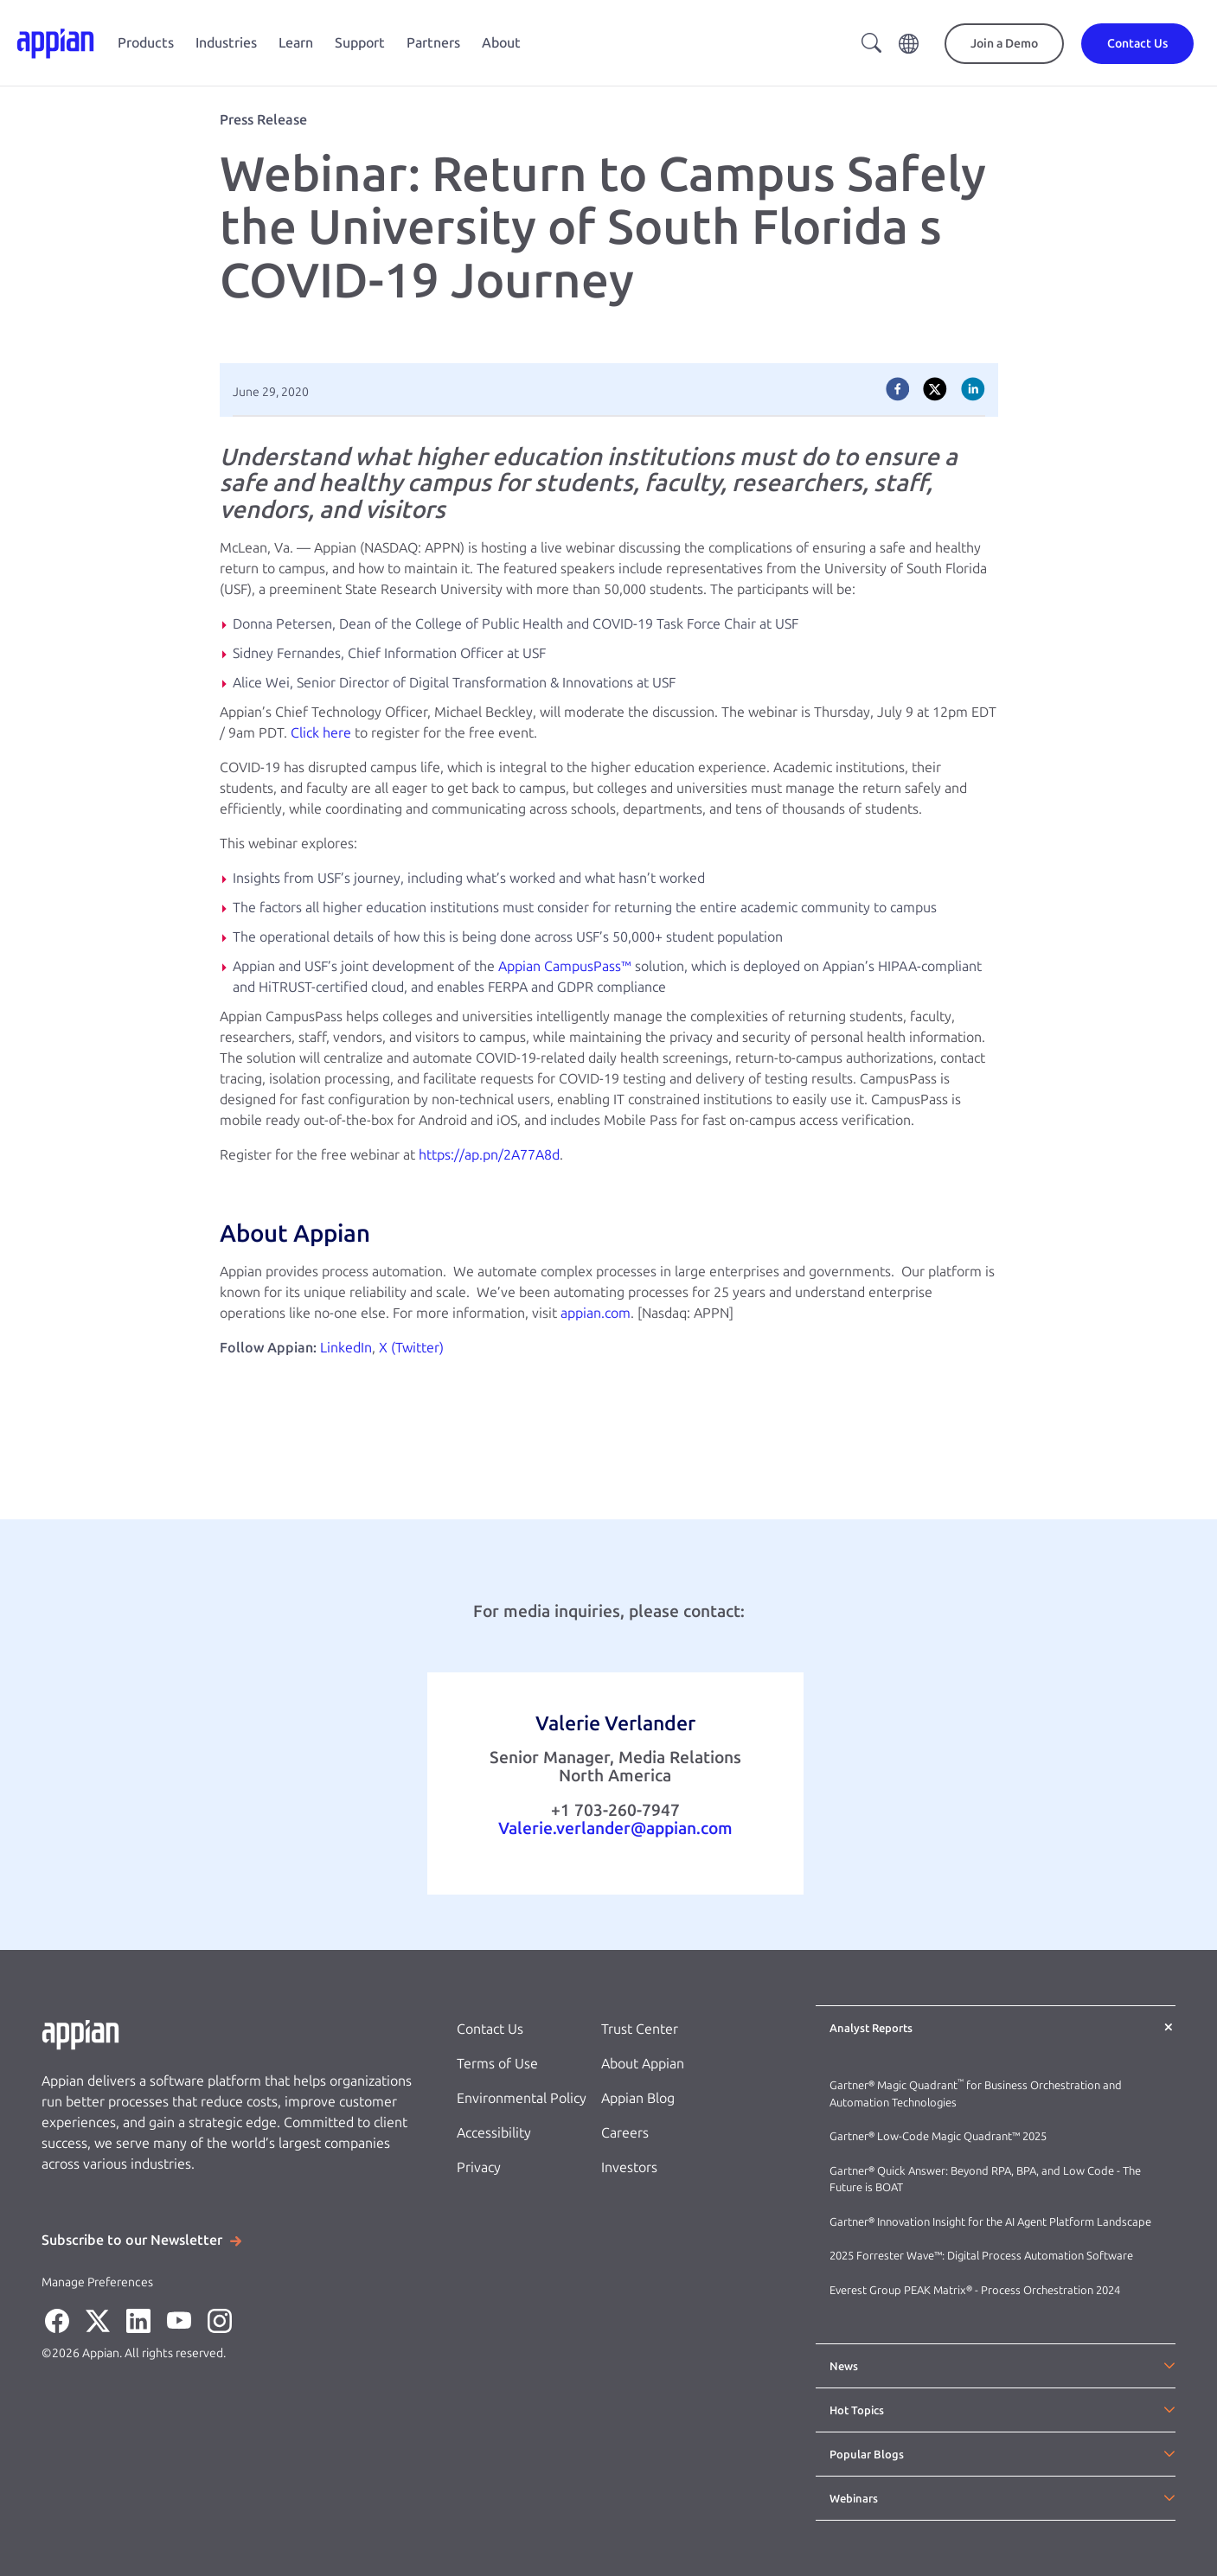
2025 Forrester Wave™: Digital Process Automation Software (981, 2255)
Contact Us (490, 2029)
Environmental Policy (521, 2098)
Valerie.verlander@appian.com (615, 1828)
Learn (296, 43)
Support (360, 43)
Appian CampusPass (559, 966)
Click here (321, 733)
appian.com (595, 1313)
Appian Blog (638, 2098)
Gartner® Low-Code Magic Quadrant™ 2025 (939, 2136)
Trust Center (639, 2029)
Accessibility (494, 2133)
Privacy (479, 2167)
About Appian (642, 2063)
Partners (433, 43)
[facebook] (898, 389)
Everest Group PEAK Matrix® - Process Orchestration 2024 (974, 2290)
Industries (226, 43)
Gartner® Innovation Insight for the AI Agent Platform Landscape (990, 2221)
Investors (629, 2167)
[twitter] (935, 389)
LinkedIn (346, 1347)
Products (146, 43)
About (501, 43)
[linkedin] (973, 389)
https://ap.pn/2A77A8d (489, 1155)
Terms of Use (497, 2063)
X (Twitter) (411, 1347)
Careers (625, 2133)
